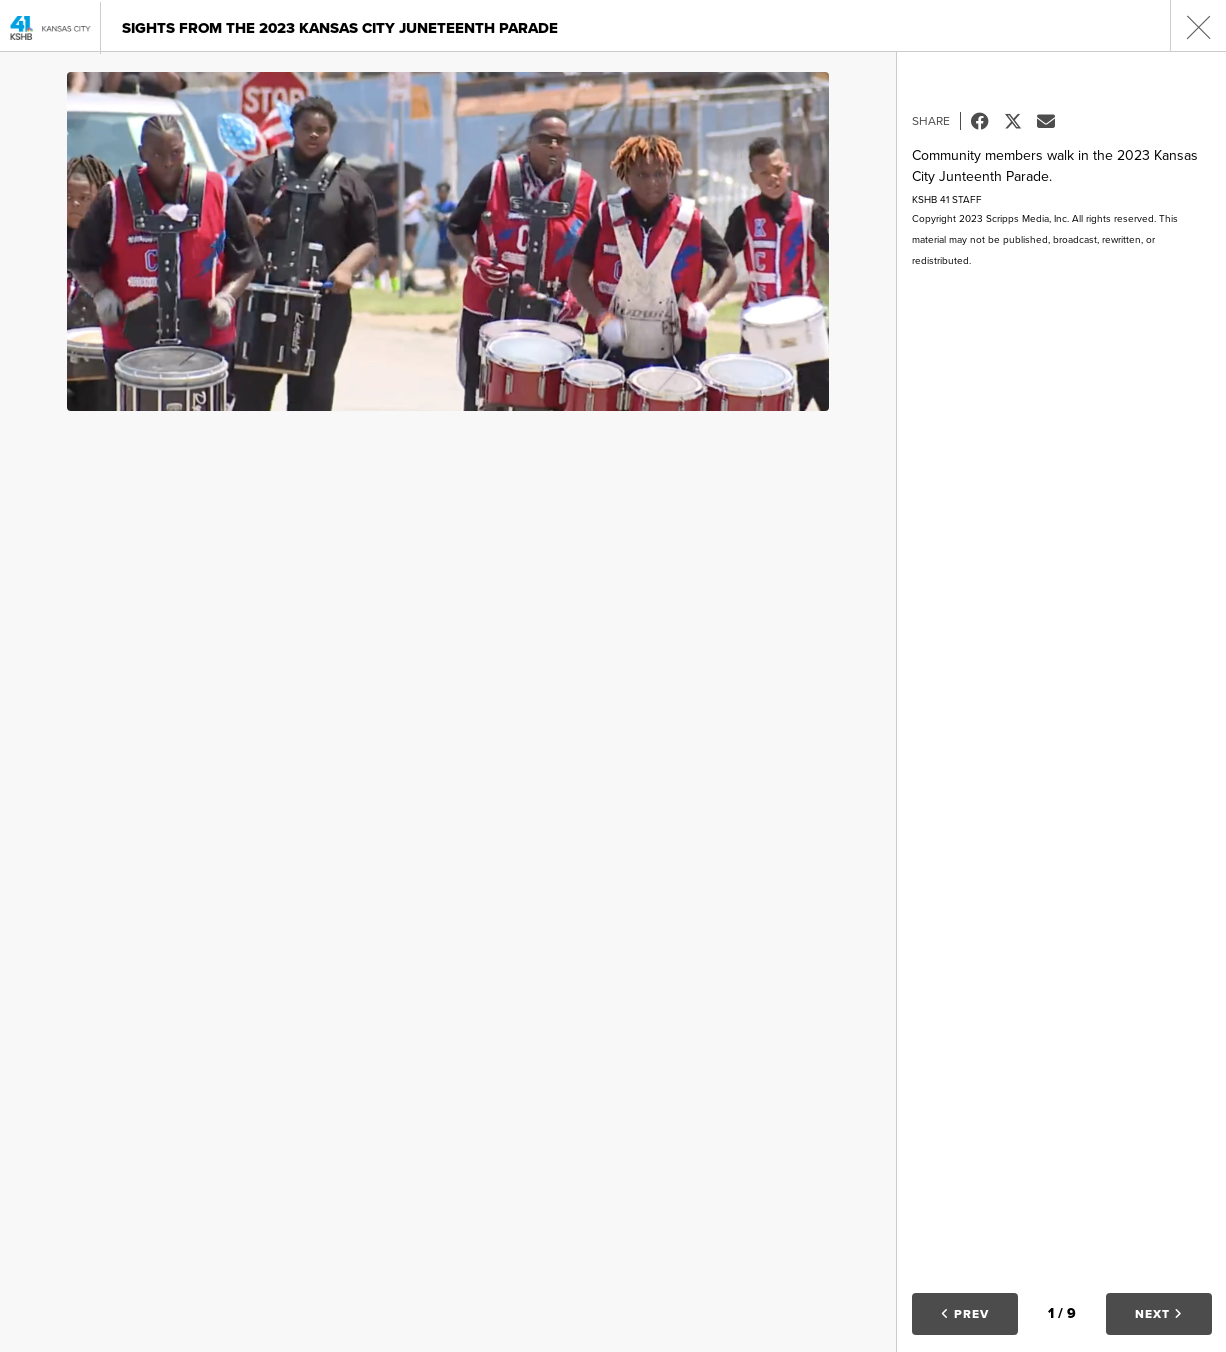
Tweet (1020, 121)
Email (1053, 121)
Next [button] (1159, 1314)
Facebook (987, 121)
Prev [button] (965, 1314)
